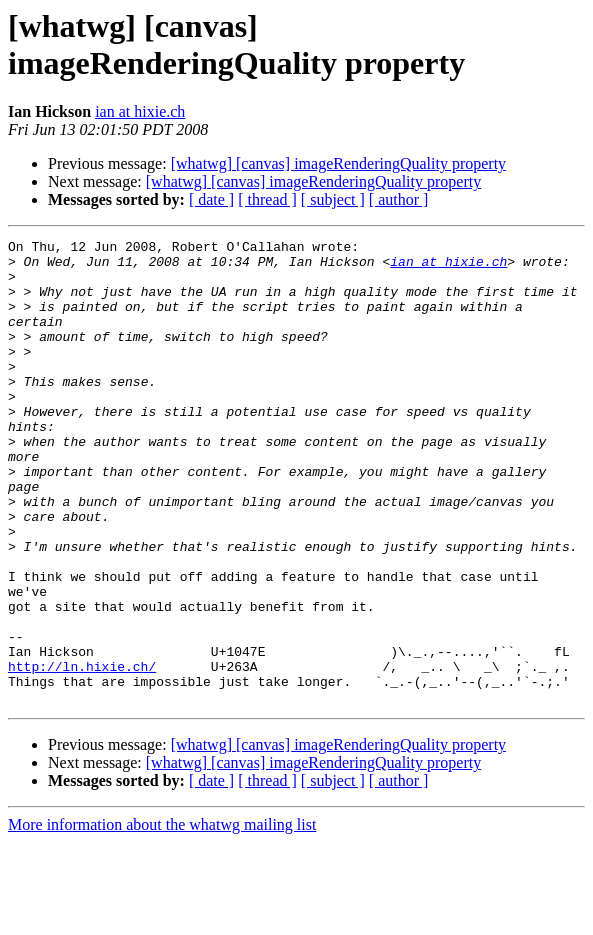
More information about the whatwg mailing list (162, 917)
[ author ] (399, 199)
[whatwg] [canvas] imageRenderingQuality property (338, 163)
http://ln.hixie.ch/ (82, 753)
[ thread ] (267, 199)
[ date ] (211, 199)
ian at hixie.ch (140, 111)
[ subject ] (333, 199)
